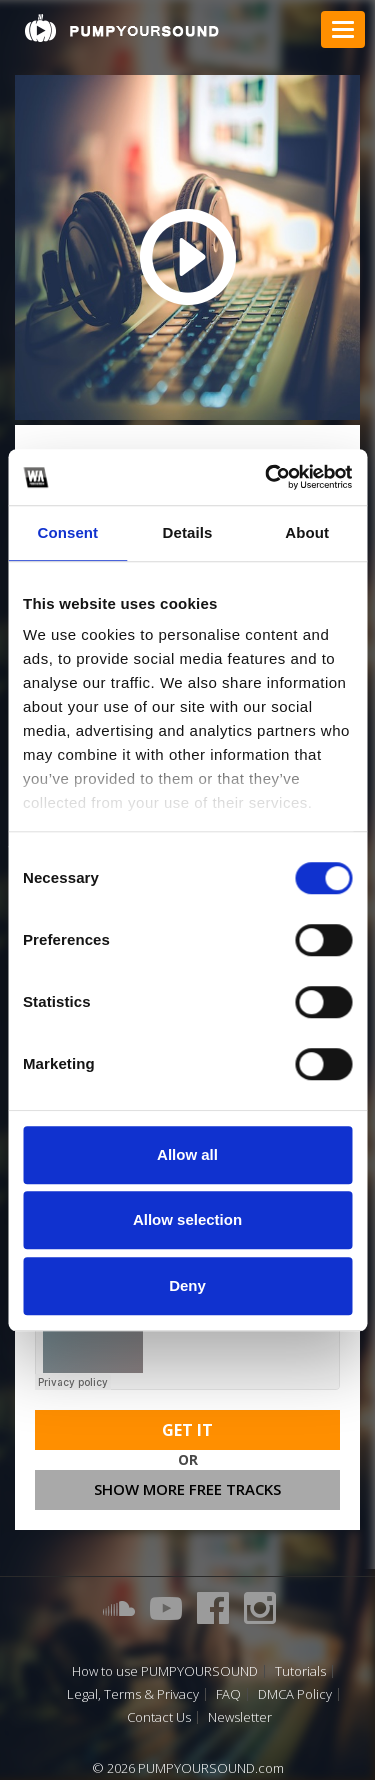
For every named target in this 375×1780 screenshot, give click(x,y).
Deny (187, 1285)
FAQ (228, 1694)
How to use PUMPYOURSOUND (165, 1671)
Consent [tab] (67, 532)
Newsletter (240, 1717)
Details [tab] (188, 532)
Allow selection (187, 1219)
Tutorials (300, 1671)
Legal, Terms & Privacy (133, 1694)
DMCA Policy (295, 1694)
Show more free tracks (187, 1489)
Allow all (187, 1154)
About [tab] (307, 532)
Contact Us (159, 1717)
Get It (187, 1430)
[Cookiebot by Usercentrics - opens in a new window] (267, 477)
